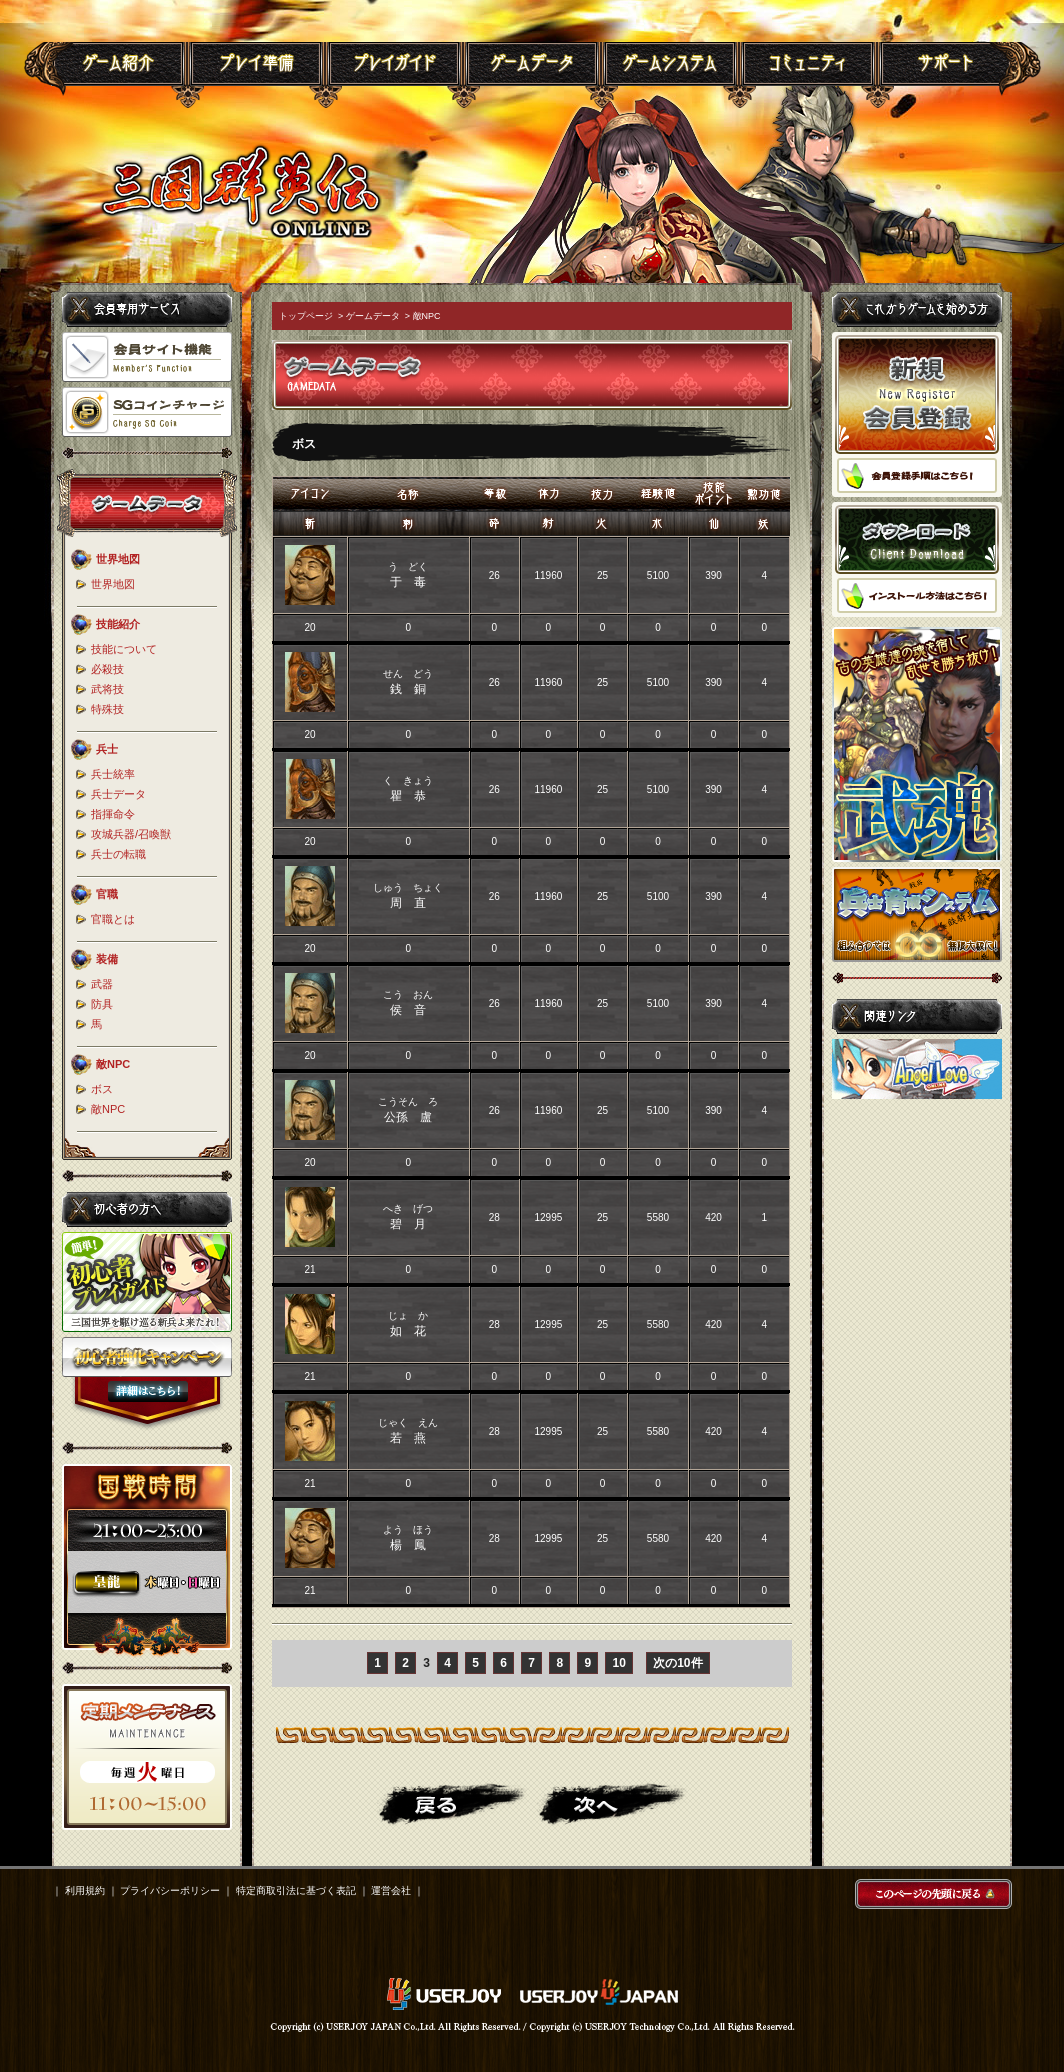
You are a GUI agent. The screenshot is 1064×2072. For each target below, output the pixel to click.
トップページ (306, 316)
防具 (102, 1004)
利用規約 (85, 1890)
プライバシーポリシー (170, 1890)
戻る (452, 1804)
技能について (124, 649)
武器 (102, 984)
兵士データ (118, 794)
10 (618, 1663)
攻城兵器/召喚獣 (131, 834)
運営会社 (391, 1890)
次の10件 (677, 1663)
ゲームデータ (373, 316)
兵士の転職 (118, 854)
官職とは (113, 919)
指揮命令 (113, 814)
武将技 (107, 689)
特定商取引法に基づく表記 (296, 1890)
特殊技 (107, 709)
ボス (102, 1089)
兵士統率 (113, 774)
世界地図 (113, 584)
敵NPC (108, 1109)
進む (612, 1804)
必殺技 (107, 669)
